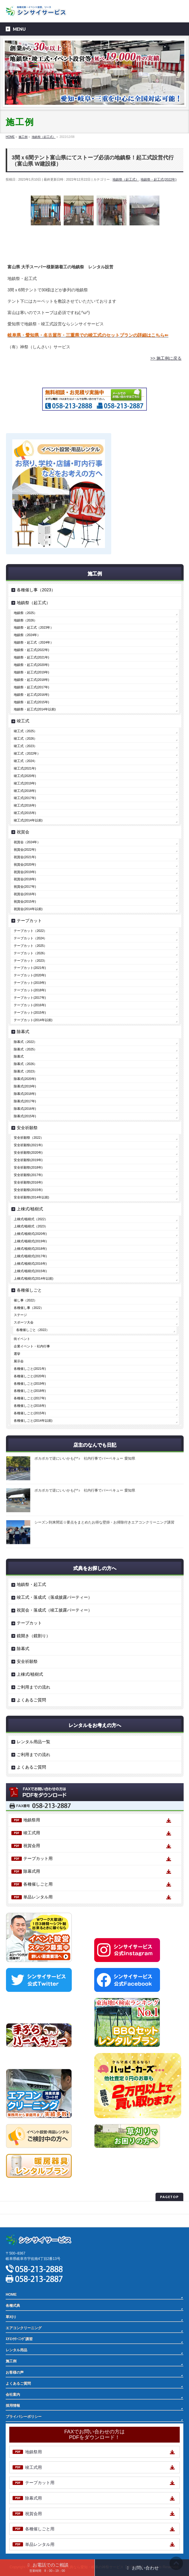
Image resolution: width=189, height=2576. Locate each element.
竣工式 (23, 720)
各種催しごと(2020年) (30, 1376)
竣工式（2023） (25, 746)
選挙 (17, 1353)
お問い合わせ (142, 2567)
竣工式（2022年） (27, 753)
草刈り (11, 2317)
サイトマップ (16, 2220)
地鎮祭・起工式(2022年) (158, 179)
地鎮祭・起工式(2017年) (31, 687)
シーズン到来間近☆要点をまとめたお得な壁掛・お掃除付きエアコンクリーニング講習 (104, 1522)
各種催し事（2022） (29, 1307)
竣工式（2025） (25, 731)
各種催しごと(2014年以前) (33, 1420)
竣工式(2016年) (25, 805)
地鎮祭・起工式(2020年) (31, 665)
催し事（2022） (25, 1300)
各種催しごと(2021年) (30, 1368)
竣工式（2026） (25, 738)
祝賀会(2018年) (25, 879)
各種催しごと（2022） (32, 1330)
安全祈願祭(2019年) (28, 1160)
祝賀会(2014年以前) (28, 909)
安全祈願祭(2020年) (28, 1152)
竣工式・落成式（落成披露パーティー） (54, 1597)
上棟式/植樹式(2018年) (30, 1248)
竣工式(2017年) (25, 798)
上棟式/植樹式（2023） (31, 1226)
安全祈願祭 (27, 1127)
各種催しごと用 (38, 1884)
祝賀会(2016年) (25, 894)
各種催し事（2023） (36, 589)
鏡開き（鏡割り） (33, 1635)
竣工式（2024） (25, 761)
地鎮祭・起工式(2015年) (31, 702)
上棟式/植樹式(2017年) (30, 1256)
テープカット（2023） (30, 960)
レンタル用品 (16, 2350)
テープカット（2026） (30, 953)
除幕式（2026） (25, 1064)
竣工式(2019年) (25, 783)
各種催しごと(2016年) (30, 1405)
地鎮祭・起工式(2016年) (31, 694)
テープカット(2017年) (30, 997)
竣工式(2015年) (25, 813)
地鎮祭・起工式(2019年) (31, 672)
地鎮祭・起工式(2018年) (31, 679)
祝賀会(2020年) (25, 864)
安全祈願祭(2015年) (28, 1190)
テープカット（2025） (30, 945)
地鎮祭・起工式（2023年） (34, 627)
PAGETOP (169, 2197)
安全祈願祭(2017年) (28, 1175)
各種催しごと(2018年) (30, 1390)
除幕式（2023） (25, 1071)
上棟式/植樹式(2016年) (30, 1263)
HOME (11, 2294)
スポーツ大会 (23, 1322)
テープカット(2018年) (30, 990)
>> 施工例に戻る (166, 358)
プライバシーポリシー (24, 2208)
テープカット (29, 920)
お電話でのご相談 (47, 2567)
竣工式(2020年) (25, 776)
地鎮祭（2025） (25, 613)
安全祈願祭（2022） (29, 1137)
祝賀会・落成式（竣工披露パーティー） (54, 1610)
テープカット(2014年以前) (33, 1020)
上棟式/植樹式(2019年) (30, 1241)
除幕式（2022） (25, 1042)
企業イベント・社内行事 (32, 1346)
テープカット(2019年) (30, 982)
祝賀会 (23, 832)
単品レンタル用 (38, 1897)
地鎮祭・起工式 (31, 1584)
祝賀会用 (31, 1845)
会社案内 (13, 2394)
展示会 (19, 1361)
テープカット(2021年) (30, 968)
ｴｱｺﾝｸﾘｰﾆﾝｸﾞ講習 (19, 2339)
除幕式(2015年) (25, 1116)
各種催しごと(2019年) (30, 1383)
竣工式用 (31, 1832)
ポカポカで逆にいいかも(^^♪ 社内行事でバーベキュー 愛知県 (84, 1458)
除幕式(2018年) (25, 1093)
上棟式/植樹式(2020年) (30, 1233)
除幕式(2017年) (25, 1101)
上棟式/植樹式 (30, 1209)
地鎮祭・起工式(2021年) (31, 657)
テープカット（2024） (30, 938)
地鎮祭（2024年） (27, 635)
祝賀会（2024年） (27, 842)
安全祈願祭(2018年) (28, 1167)
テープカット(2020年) (30, 975)
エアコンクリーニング (24, 2328)
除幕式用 (31, 1871)
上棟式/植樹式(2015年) (30, 1271)
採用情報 (13, 2405)
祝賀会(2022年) (25, 849)
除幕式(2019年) (25, 1086)
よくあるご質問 (31, 1700)
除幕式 (23, 1031)
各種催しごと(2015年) (30, 1413)
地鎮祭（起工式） (125, 179)
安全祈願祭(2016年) (28, 1182)
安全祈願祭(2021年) (28, 1145)
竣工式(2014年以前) (28, 820)
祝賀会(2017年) (25, 886)
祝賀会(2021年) (25, 857)
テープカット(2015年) (30, 1012)
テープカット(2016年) (30, 1005)
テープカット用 (38, 1858)
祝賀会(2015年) (25, 901)
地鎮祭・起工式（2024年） (34, 642)
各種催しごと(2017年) (30, 1398)
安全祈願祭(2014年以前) (31, 1197)
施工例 (11, 2361)
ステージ (20, 1315)
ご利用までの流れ (33, 1687)
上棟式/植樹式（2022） (31, 1219)
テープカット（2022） (30, 930)
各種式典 (13, 2305)
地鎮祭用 (31, 1820)
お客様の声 (15, 2372)
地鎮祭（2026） (25, 620)
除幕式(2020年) (25, 1079)
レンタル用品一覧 (33, 1741)
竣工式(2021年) (25, 768)
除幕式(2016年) (25, 1108)
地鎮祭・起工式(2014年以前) (35, 709)
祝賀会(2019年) (25, 872)
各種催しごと (29, 1290)
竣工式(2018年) (25, 791)
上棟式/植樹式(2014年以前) (33, 1278)
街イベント (22, 1339)
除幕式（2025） (25, 1049)
